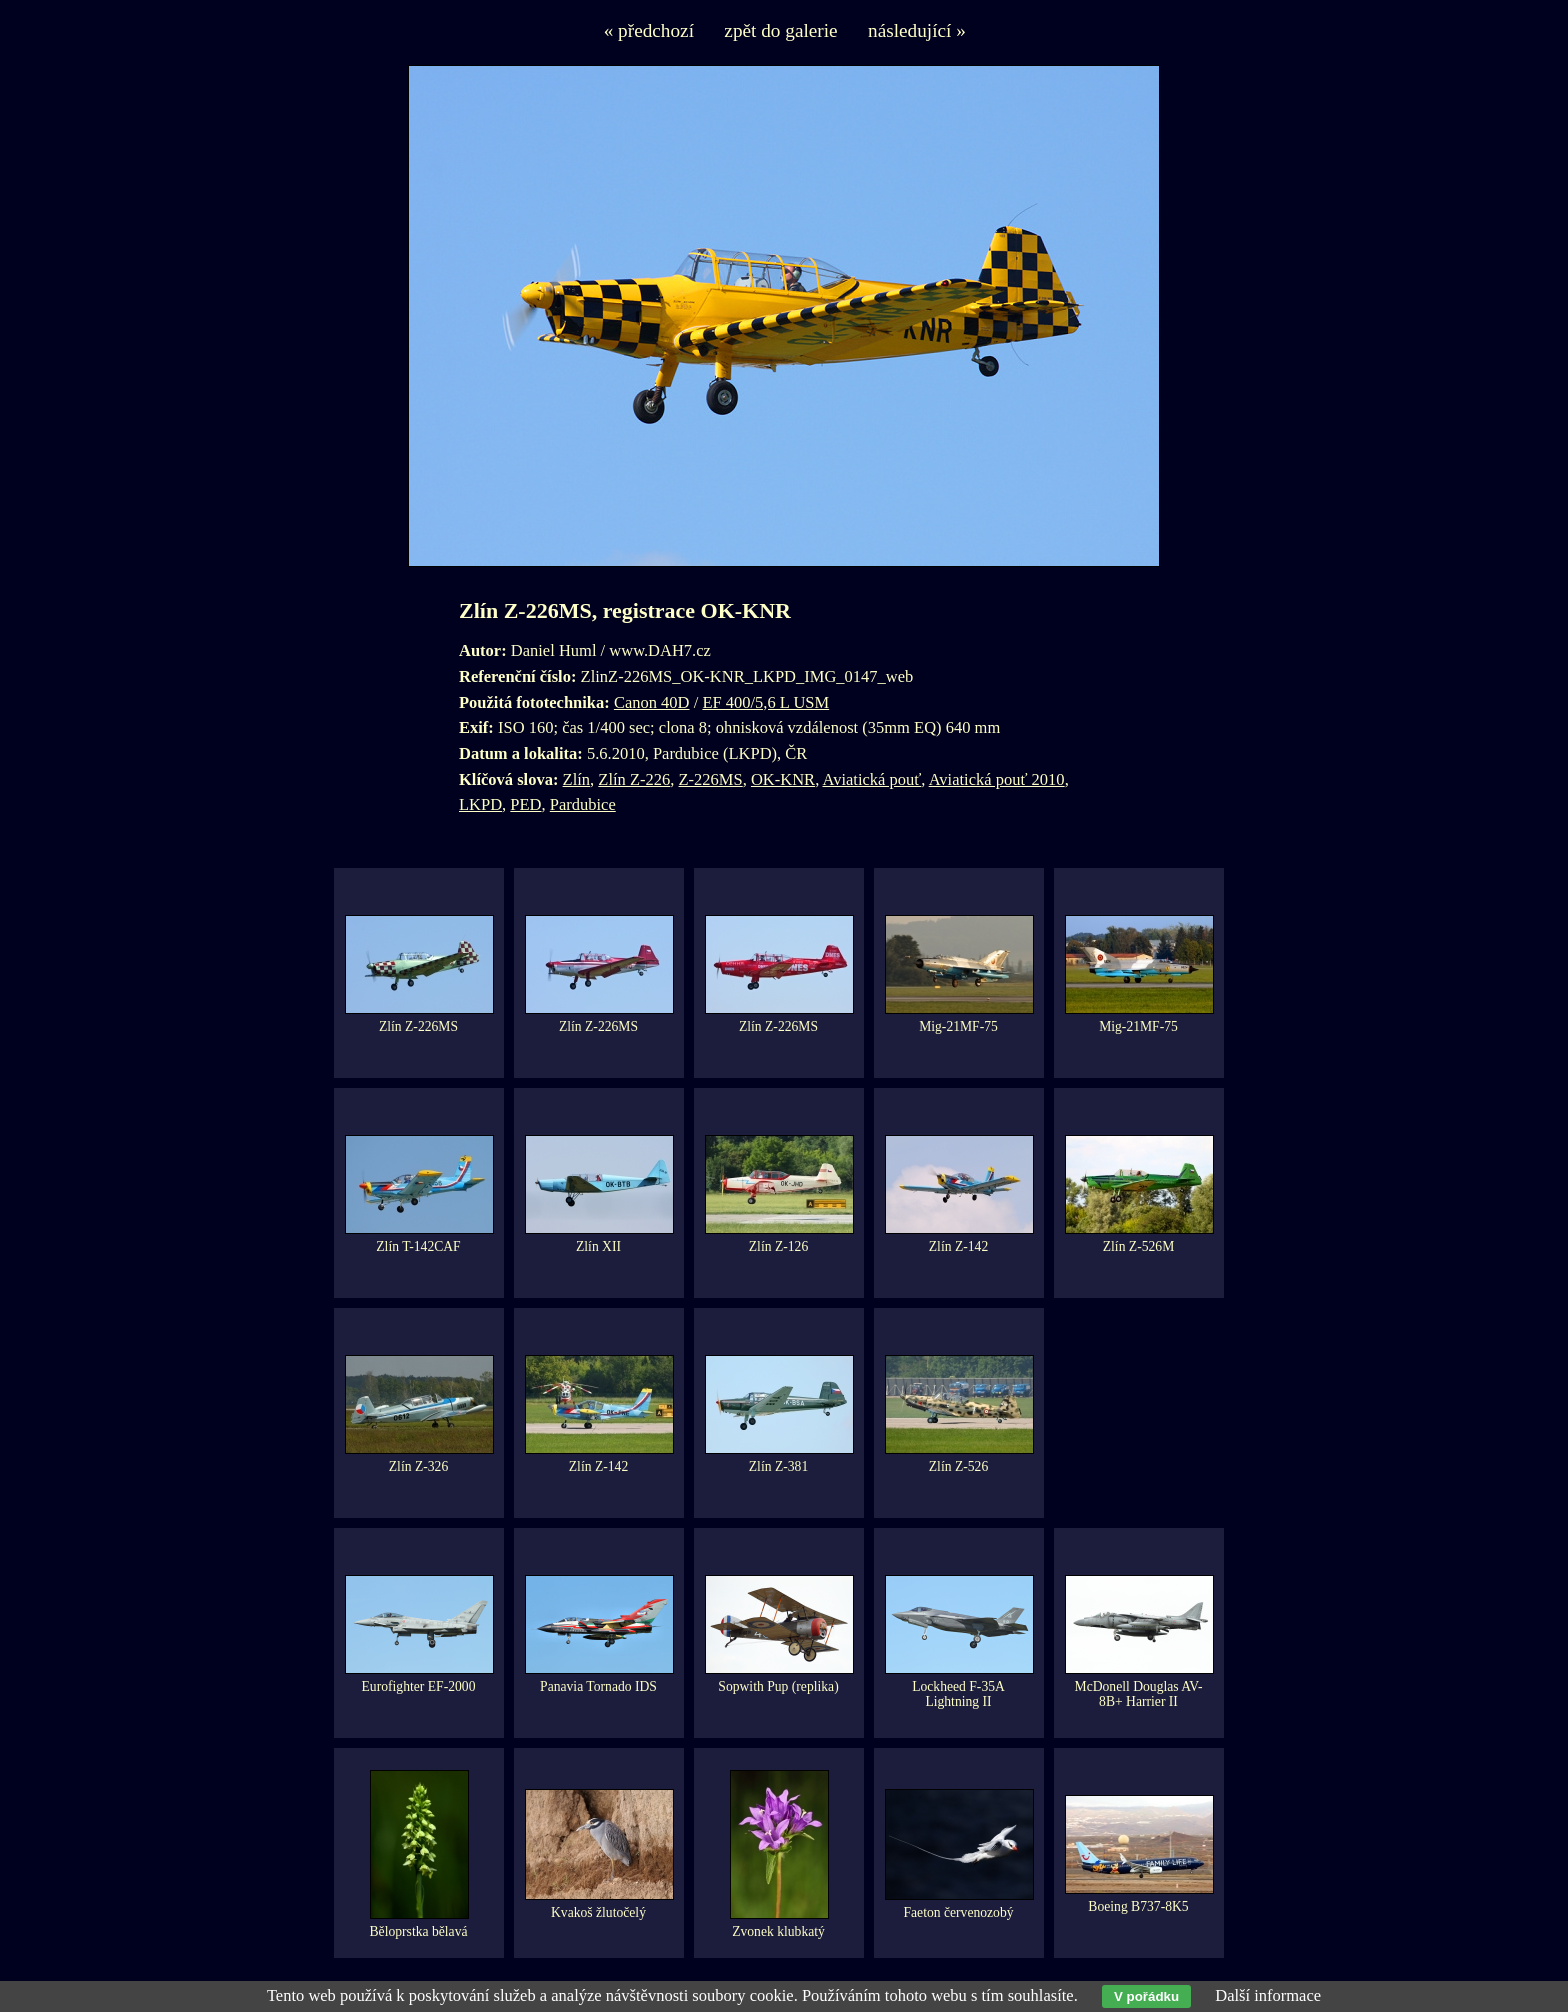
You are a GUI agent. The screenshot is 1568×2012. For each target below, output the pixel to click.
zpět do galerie (780, 30)
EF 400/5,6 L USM (765, 702)
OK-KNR (783, 779)
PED (525, 804)
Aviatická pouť (871, 779)
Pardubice (583, 804)
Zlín (577, 779)
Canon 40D (652, 702)
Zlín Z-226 (634, 779)
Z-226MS (711, 779)
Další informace (1268, 1995)
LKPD (480, 804)
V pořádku (1146, 1996)
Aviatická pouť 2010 (997, 779)
